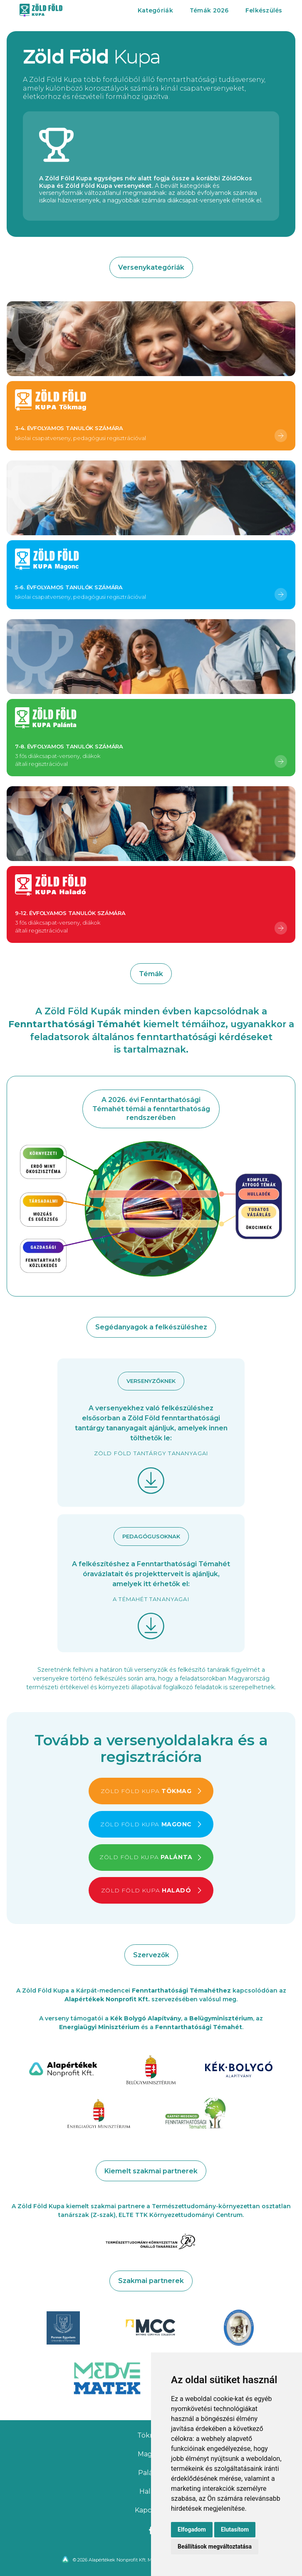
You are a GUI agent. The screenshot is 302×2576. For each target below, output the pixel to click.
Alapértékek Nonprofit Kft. (107, 1999)
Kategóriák (155, 10)
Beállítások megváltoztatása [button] (215, 2546)
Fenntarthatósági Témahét (198, 2027)
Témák (209, 10)
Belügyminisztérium (221, 2018)
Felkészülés (263, 10)
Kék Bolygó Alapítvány (145, 2018)
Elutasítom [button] (235, 2529)
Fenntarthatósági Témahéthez (181, 1990)
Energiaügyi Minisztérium (99, 2027)
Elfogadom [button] (192, 2529)
